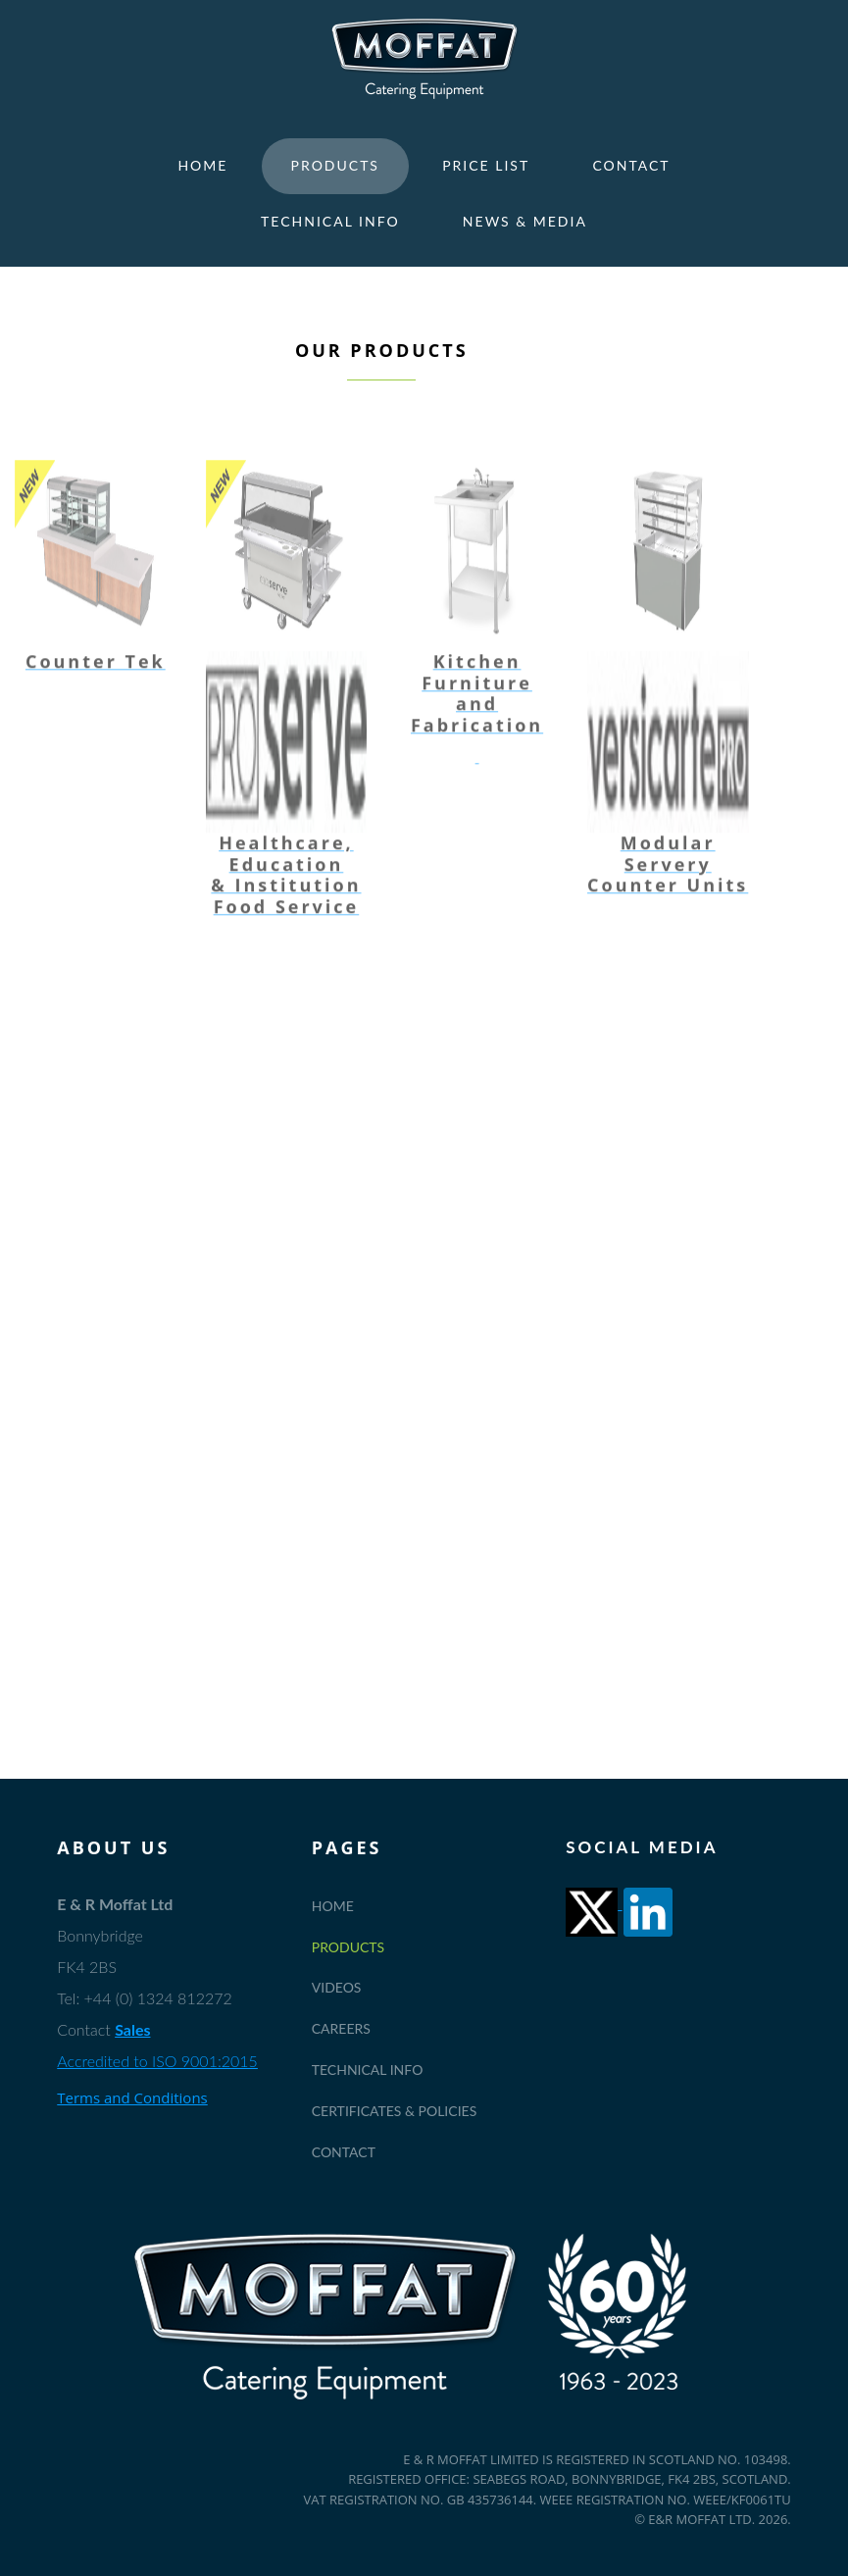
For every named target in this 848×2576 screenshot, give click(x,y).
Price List (485, 165)
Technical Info (330, 221)
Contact (631, 165)
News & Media (525, 221)
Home (202, 165)
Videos (337, 1987)
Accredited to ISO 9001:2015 (157, 2060)
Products (335, 165)
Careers (341, 2028)
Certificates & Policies (394, 2110)
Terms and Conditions (132, 2097)
